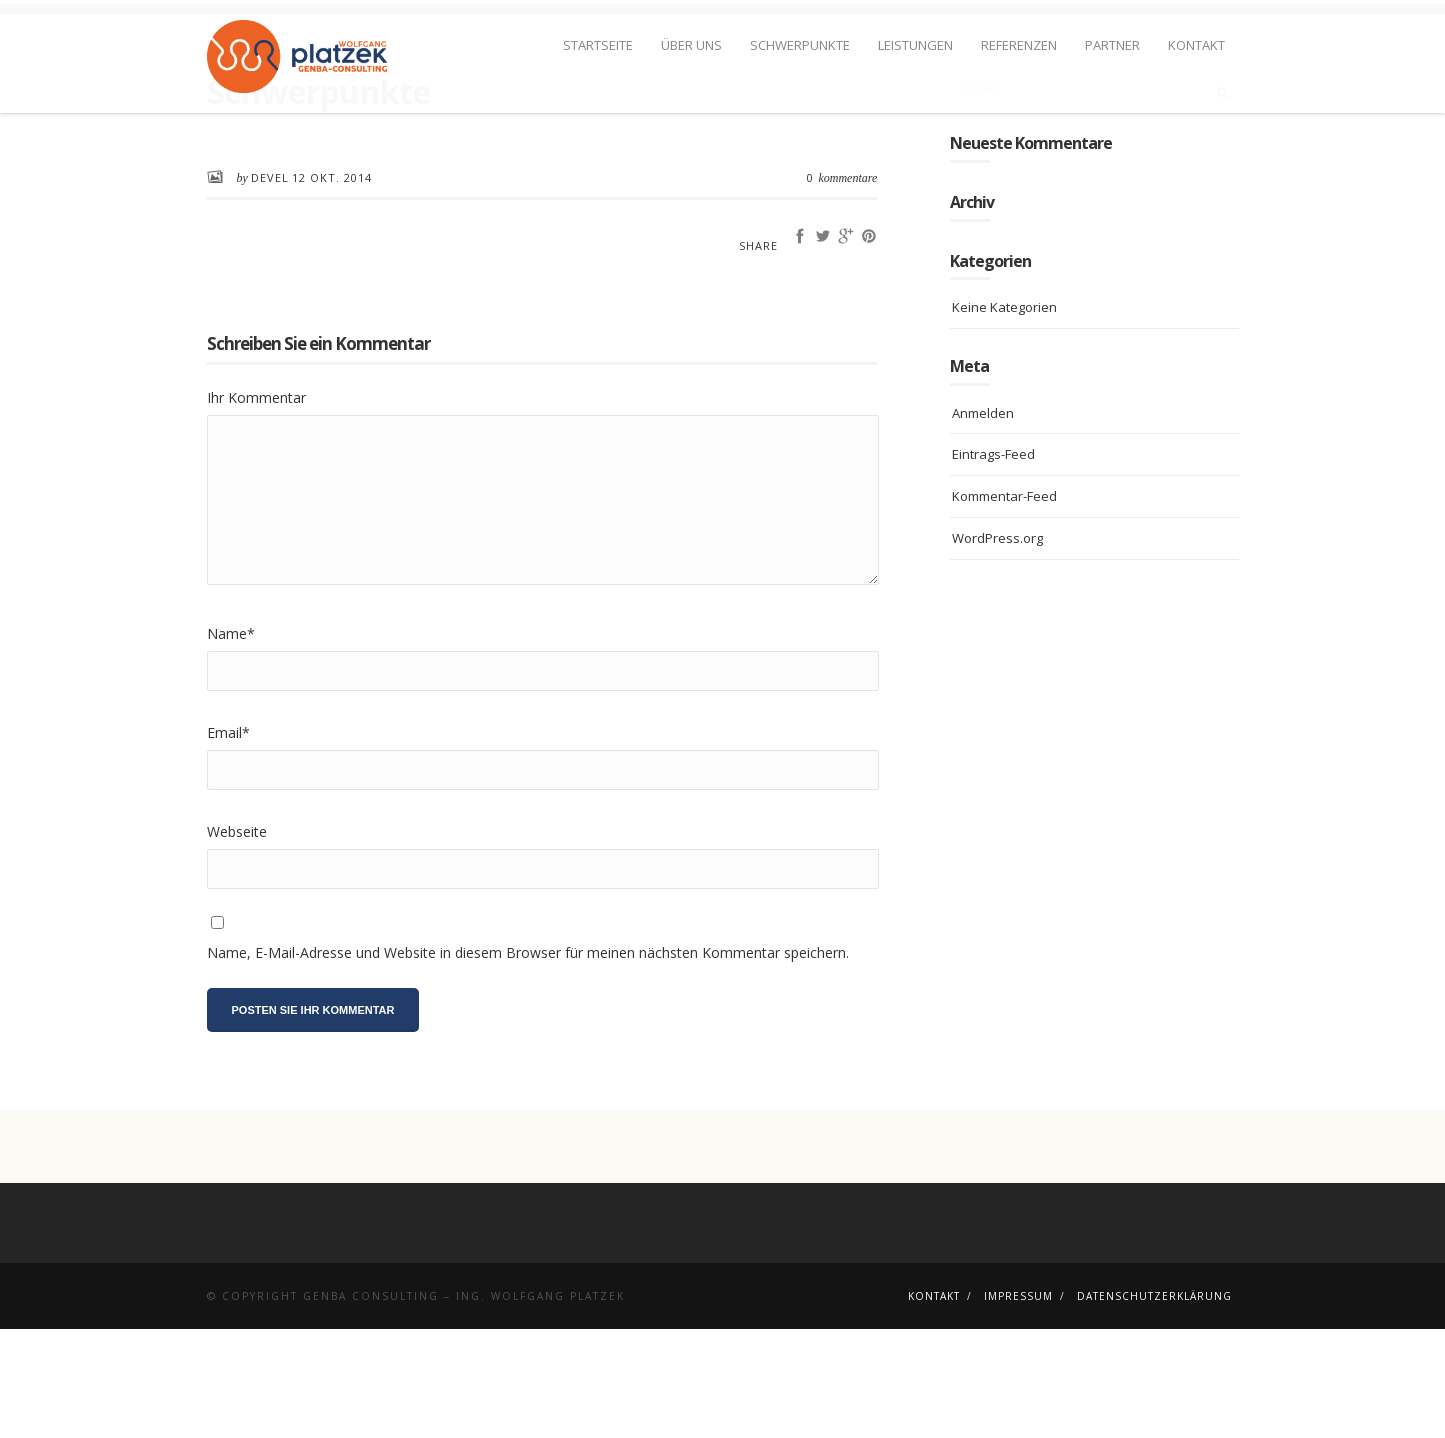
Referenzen (1019, 45)
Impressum (1018, 1405)
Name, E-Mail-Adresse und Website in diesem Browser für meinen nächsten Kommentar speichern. (528, 1061)
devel (270, 285)
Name (231, 741)
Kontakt (1196, 45)
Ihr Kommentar (256, 506)
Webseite (237, 939)
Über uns (691, 45)
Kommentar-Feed (1004, 605)
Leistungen (915, 45)
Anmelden (983, 521)
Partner (1112, 45)
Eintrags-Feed (993, 563)
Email (228, 840)
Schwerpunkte (800, 45)
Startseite (598, 45)
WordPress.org (997, 647)
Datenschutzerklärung (1154, 1405)
